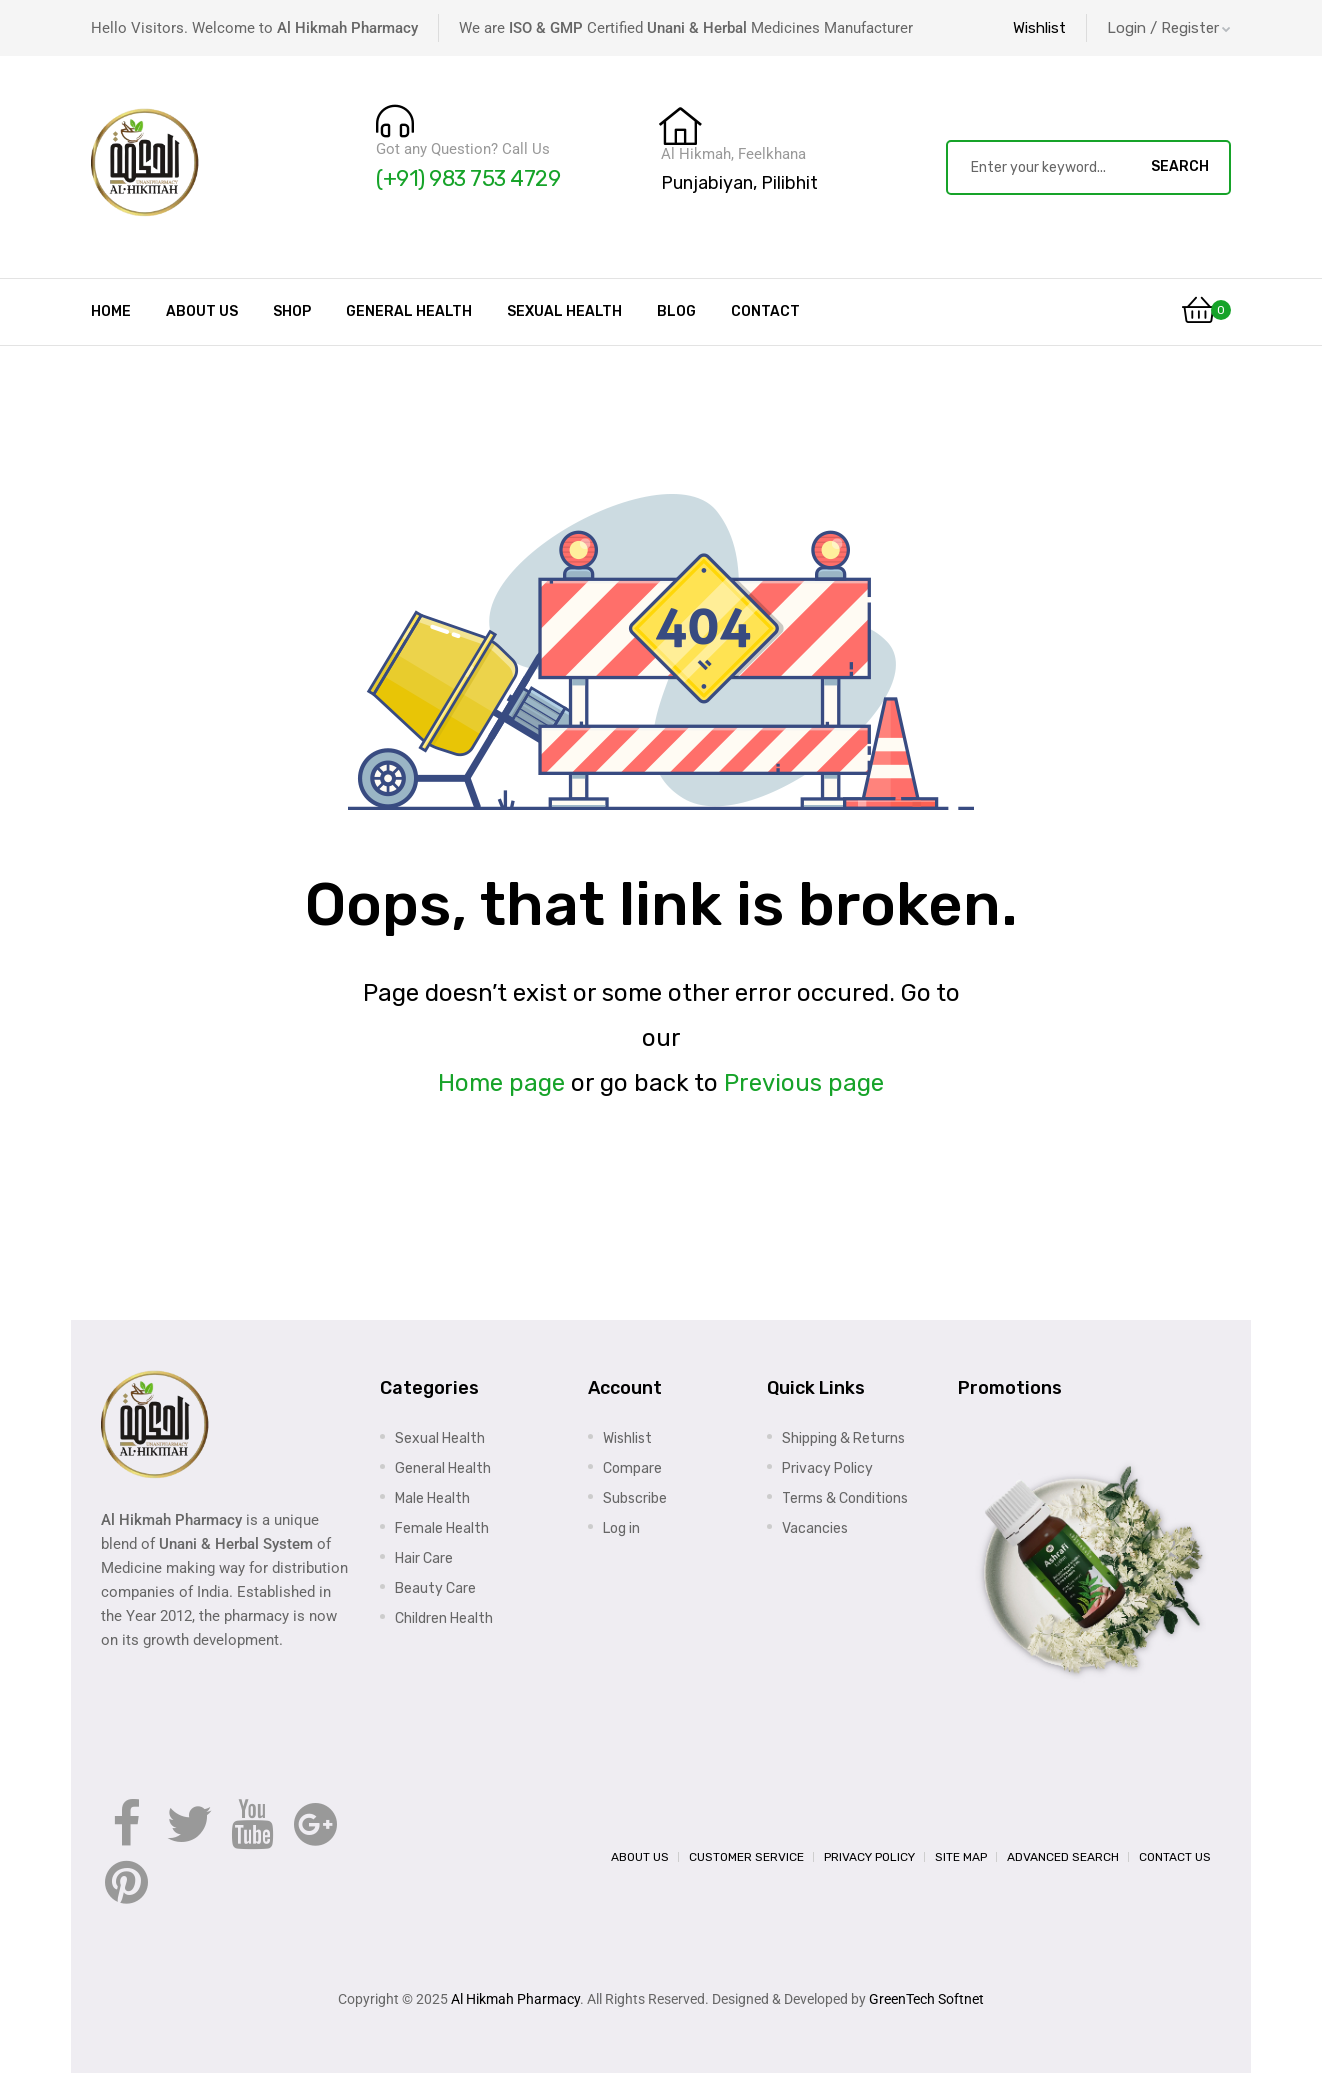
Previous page (804, 1083)
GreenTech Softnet (926, 1999)
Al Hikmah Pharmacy (515, 1999)
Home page (501, 1083)
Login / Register (1169, 28)
